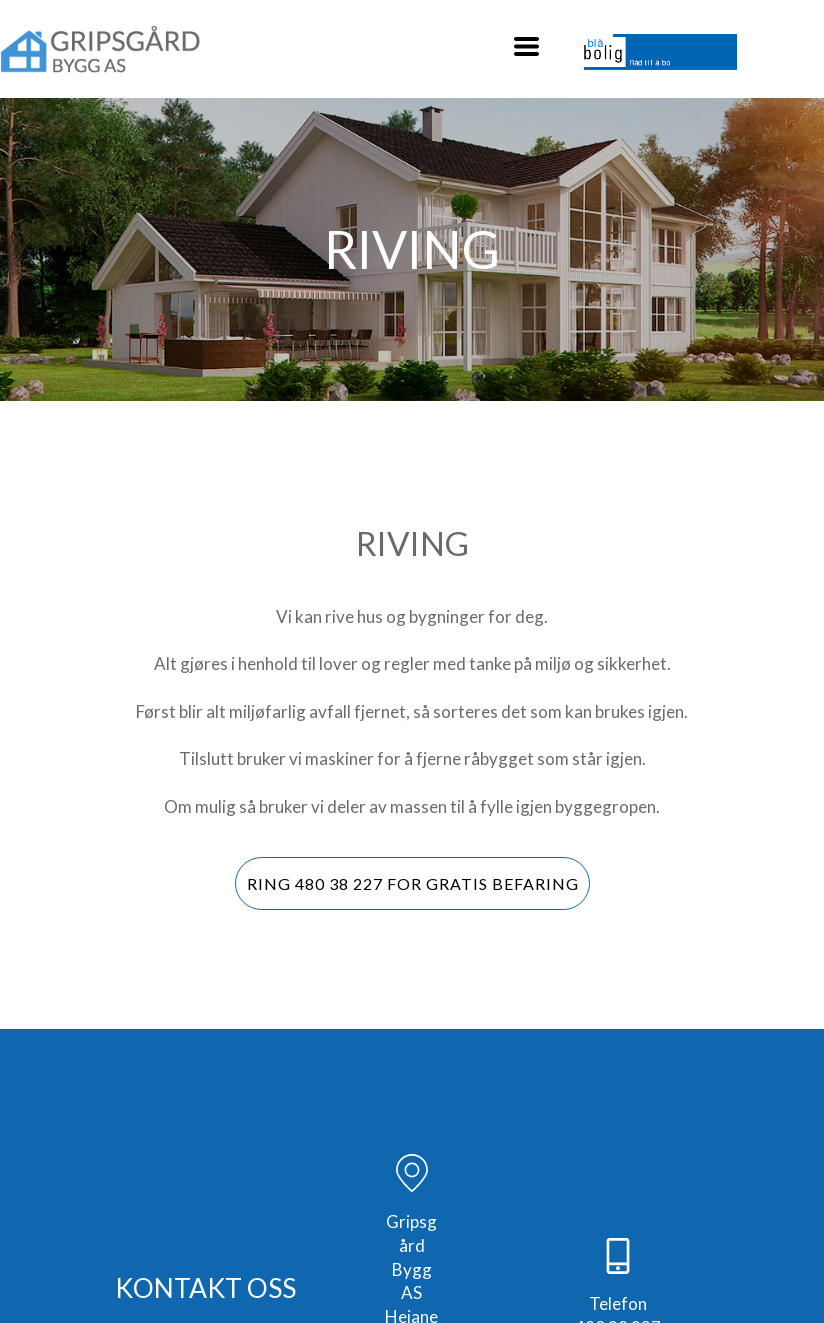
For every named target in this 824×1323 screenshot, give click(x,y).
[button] (526, 46)
